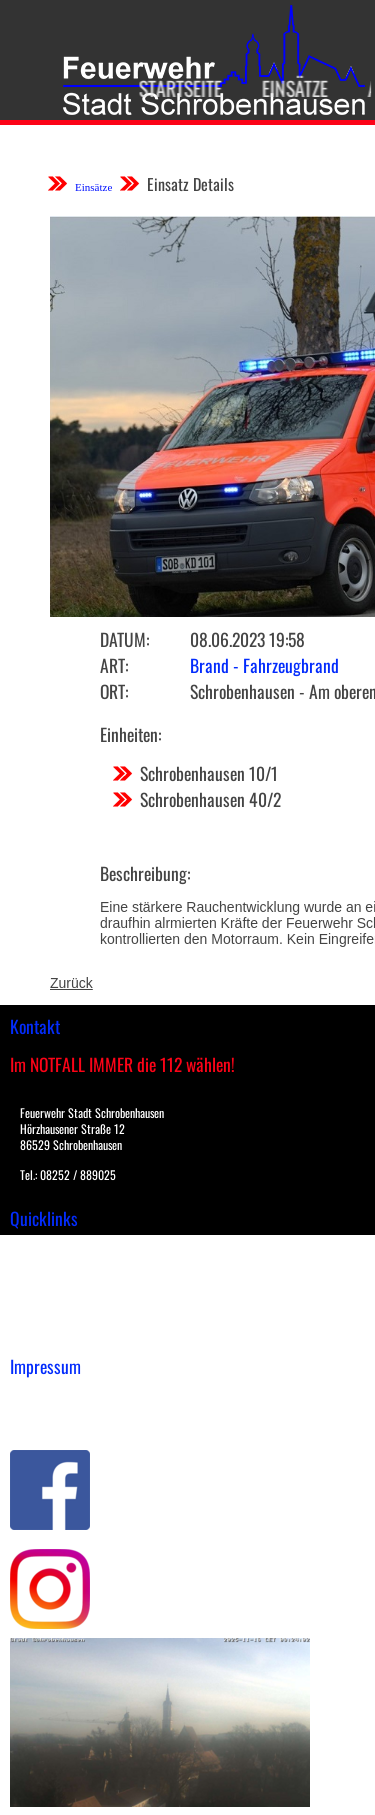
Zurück (71, 983)
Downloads (44, 1270)
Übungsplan (48, 1291)
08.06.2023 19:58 (247, 639)
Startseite (171, 88)
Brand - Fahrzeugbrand (264, 665)
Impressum (45, 1397)
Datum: (124, 639)
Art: (114, 665)
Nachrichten (48, 1312)
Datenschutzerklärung (80, 1418)
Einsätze (286, 88)
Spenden (37, 1333)
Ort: (114, 691)
